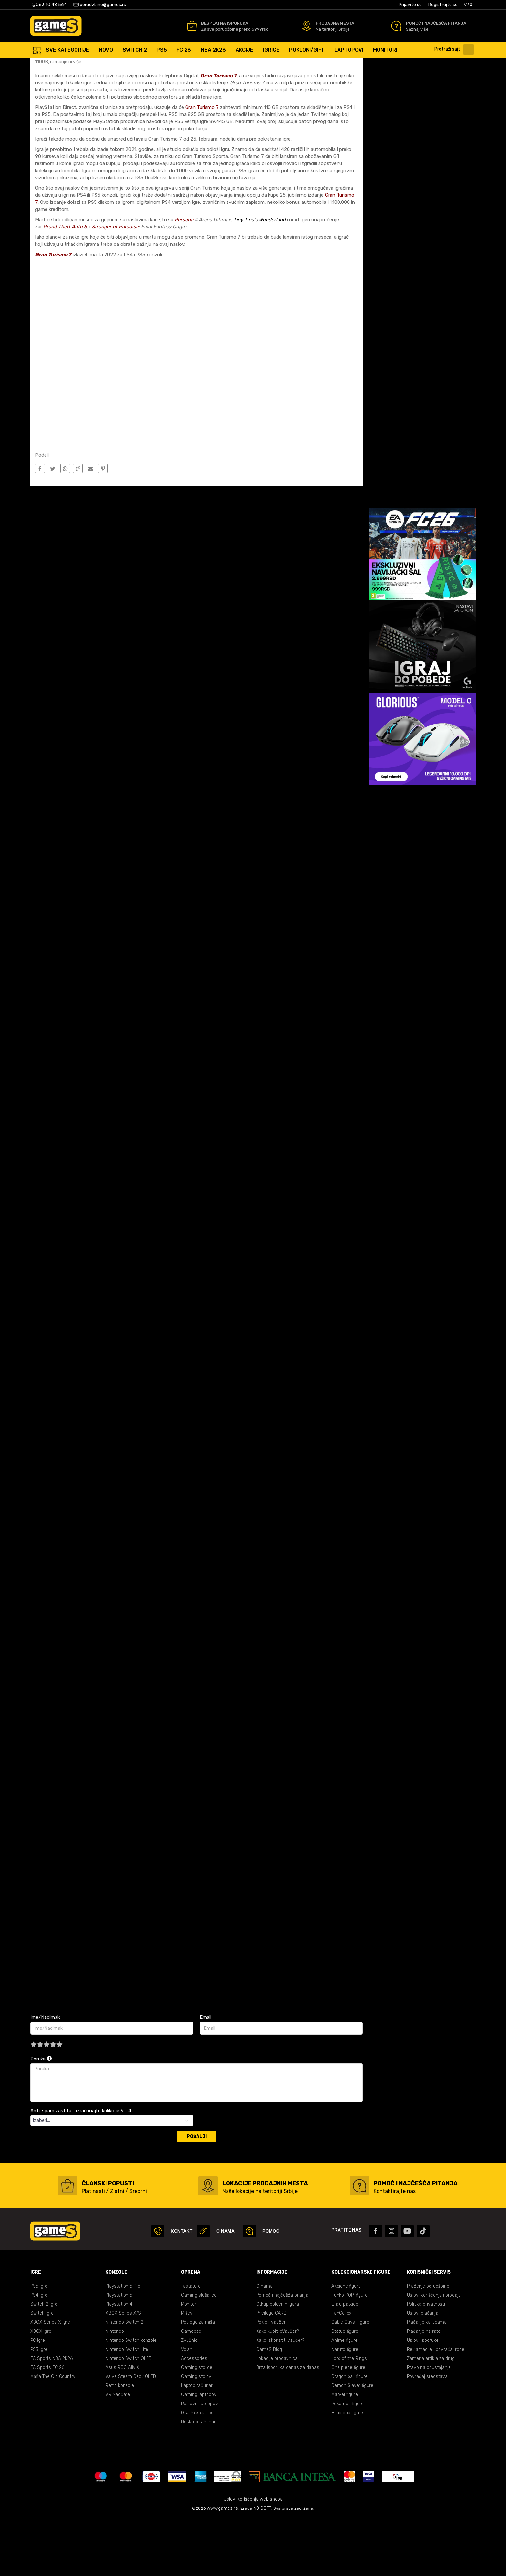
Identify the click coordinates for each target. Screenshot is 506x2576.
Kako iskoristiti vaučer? (280, 2398)
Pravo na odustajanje (429, 2425)
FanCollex (341, 2370)
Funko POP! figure (349, 2352)
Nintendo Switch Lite (127, 2407)
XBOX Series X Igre (50, 2380)
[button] (456, 49)
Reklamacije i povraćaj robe (435, 2407)
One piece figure (348, 2425)
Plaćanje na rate (423, 2389)
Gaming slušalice (199, 2352)
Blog (78, 64)
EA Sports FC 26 (47, 2425)
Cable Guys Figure (350, 2380)
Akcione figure (346, 2343)
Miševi (187, 2370)
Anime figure (344, 2398)
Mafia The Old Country (52, 2434)
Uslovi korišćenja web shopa (253, 2557)
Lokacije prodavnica (277, 2416)
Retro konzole (120, 2443)
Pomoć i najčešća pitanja (282, 2352)
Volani (187, 2407)
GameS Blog (269, 2407)
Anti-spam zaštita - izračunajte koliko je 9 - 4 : (82, 2168)
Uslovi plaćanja (422, 2370)
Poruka (41, 2116)
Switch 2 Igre (43, 2361)
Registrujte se (443, 4)
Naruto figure (344, 2407)
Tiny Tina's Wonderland (259, 277)
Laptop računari (197, 2443)
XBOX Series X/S (123, 2370)
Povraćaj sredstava (427, 2434)
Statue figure (344, 2389)
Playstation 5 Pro (123, 2343)
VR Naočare (118, 2452)
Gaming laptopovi (199, 2452)
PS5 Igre (38, 2343)
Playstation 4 (119, 2361)
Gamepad (191, 2389)
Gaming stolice (196, 2425)
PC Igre (37, 2398)
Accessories (194, 2416)
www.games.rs (222, 2566)
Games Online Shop (49, 64)
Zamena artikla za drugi (431, 2416)
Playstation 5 (119, 2352)
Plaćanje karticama (427, 2380)
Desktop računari (199, 2479)
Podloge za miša (198, 2380)
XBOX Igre (40, 2389)
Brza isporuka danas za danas (287, 2425)
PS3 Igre (38, 2407)
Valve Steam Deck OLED (131, 2434)
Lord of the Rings (349, 2416)
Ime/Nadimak (45, 2075)
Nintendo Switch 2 (124, 2380)
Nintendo (115, 2389)
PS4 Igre (38, 2352)
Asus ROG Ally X (122, 2425)
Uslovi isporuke (423, 2398)
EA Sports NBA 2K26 (51, 2416)
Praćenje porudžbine (428, 2343)
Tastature (191, 2343)
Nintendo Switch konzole (131, 2398)
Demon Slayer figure (352, 2443)
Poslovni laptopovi (200, 2461)
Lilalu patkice (344, 2361)
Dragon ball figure (349, 2434)
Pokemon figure (347, 2461)
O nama (264, 2343)
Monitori (189, 2361)
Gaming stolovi (196, 2434)
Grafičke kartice (197, 2470)
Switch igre (42, 2370)
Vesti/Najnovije (103, 64)
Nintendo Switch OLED (129, 2416)
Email (205, 2075)
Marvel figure (344, 2452)
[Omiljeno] (468, 4)
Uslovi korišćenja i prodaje (434, 2352)
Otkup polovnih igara (277, 2361)
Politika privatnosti (426, 2361)
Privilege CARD (271, 2370)
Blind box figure (347, 2470)
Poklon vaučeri (271, 2380)
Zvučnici (189, 2398)
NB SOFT (262, 2566)
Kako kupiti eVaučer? (277, 2389)
